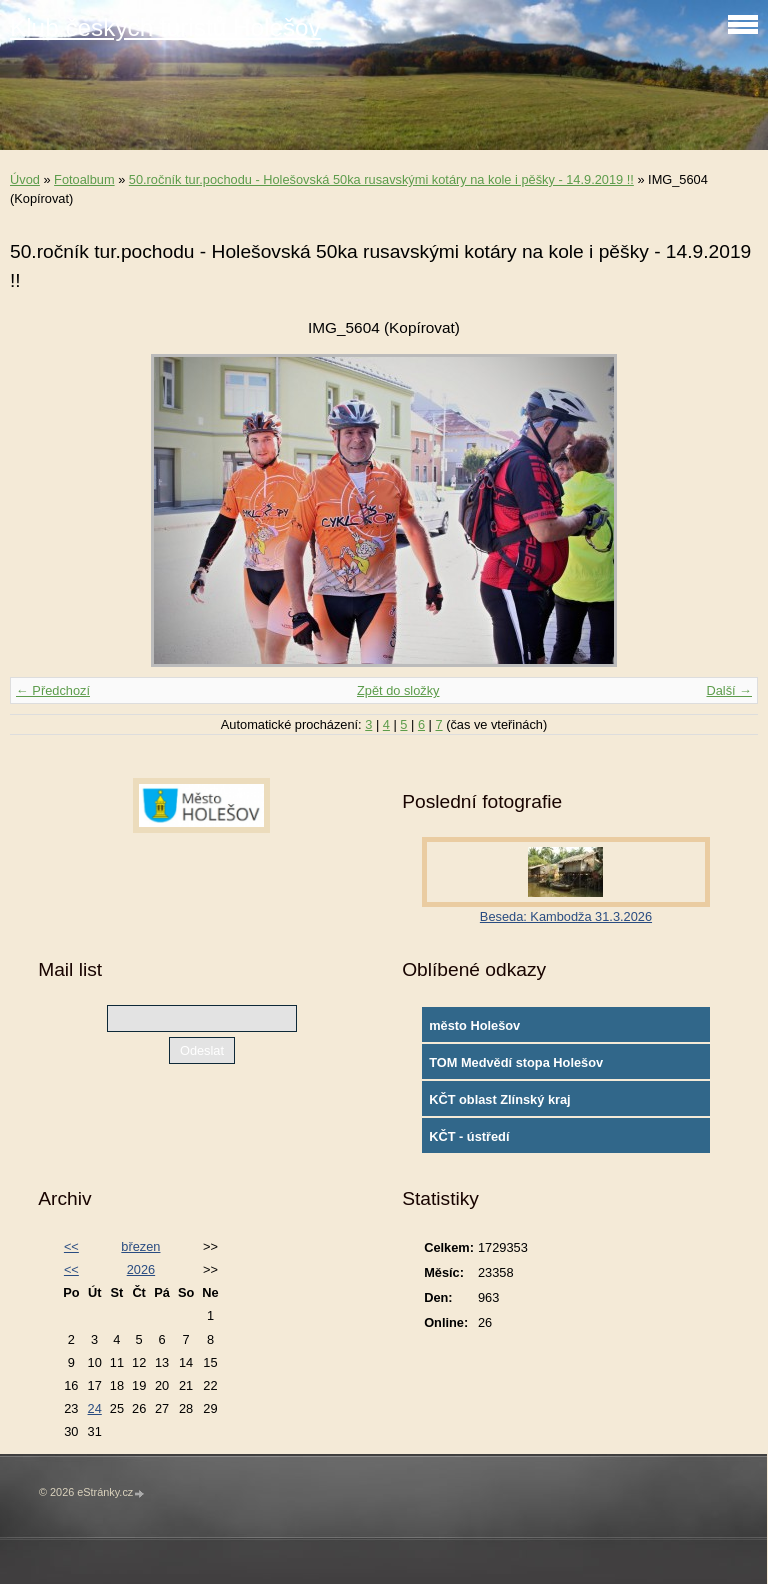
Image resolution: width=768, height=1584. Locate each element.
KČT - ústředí (469, 1136)
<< (71, 1246)
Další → (729, 690)
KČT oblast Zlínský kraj (500, 1099)
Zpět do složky (398, 690)
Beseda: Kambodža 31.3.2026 (566, 916)
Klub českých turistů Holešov (165, 27)
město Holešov (474, 1025)
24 (95, 1408)
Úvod (25, 179)
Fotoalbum (84, 179)
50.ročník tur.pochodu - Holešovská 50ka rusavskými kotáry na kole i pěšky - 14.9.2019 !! (381, 179)
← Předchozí (53, 690)
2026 (141, 1269)
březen (140, 1246)
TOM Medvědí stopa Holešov (516, 1062)
